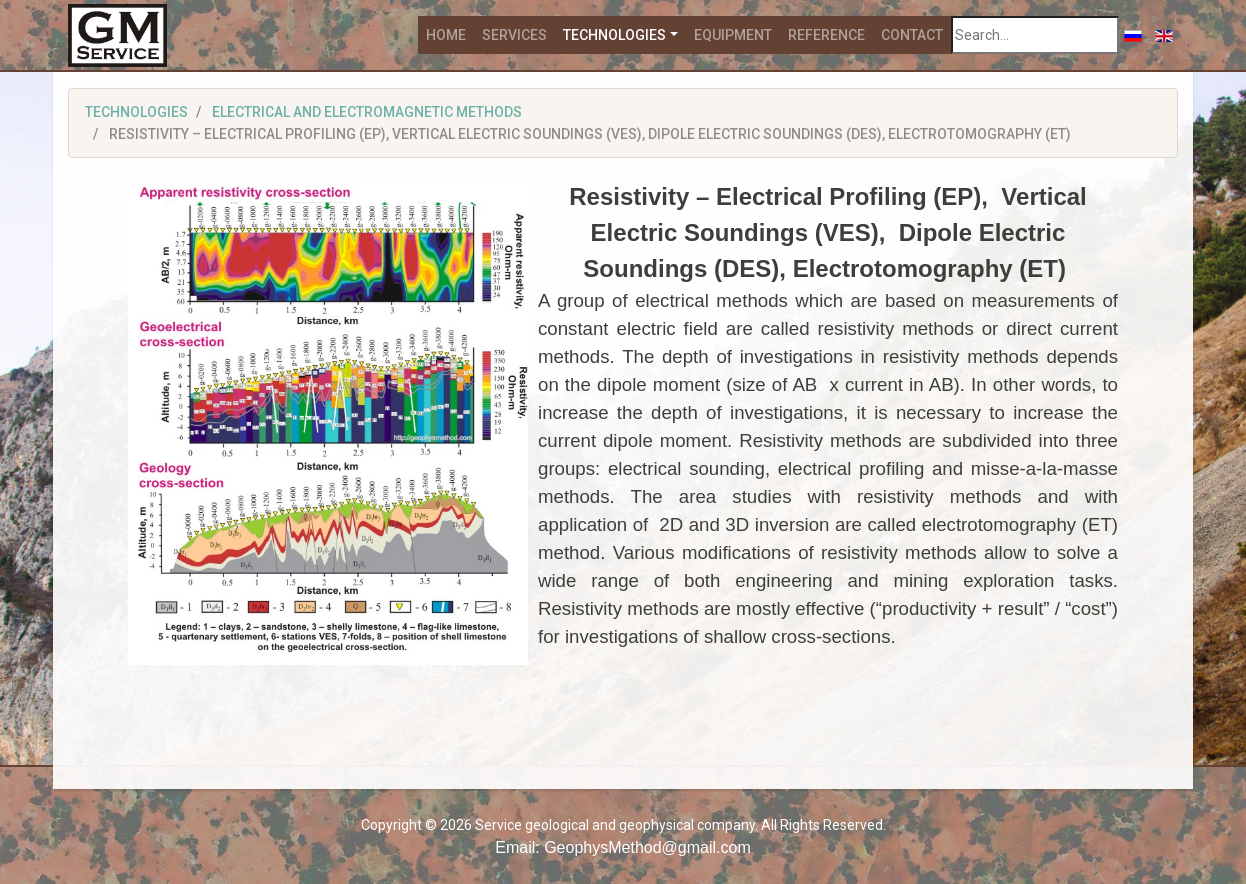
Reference (826, 35)
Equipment (733, 35)
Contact (912, 35)
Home (446, 35)
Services (514, 35)
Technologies (614, 35)
